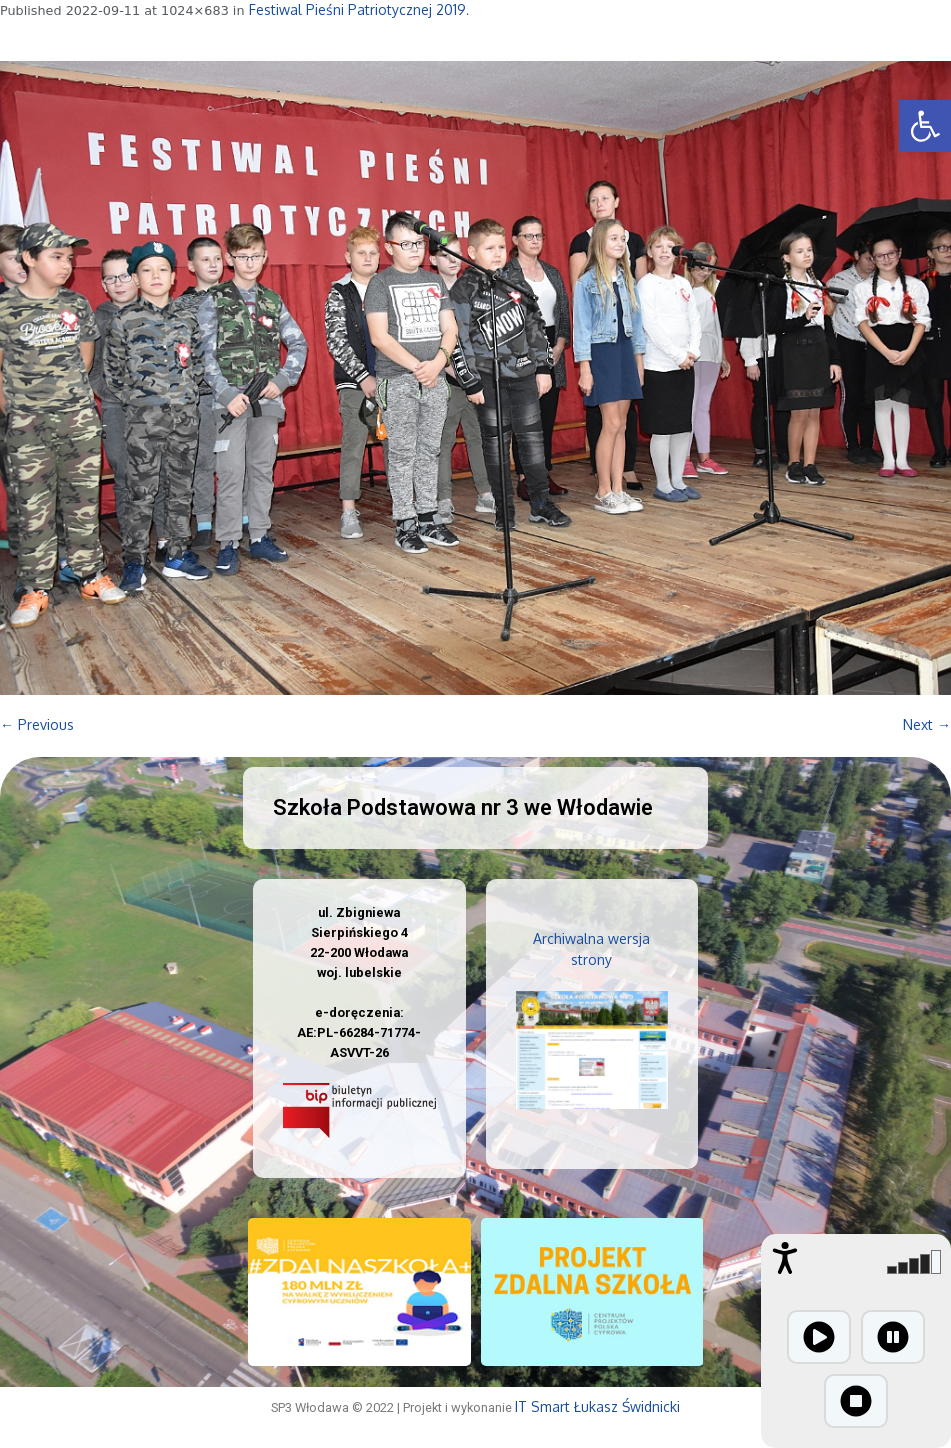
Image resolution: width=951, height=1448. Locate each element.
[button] (925, 126)
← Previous (37, 724)
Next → (927, 724)
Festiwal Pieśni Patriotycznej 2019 (357, 9)
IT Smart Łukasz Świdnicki (597, 1406)
